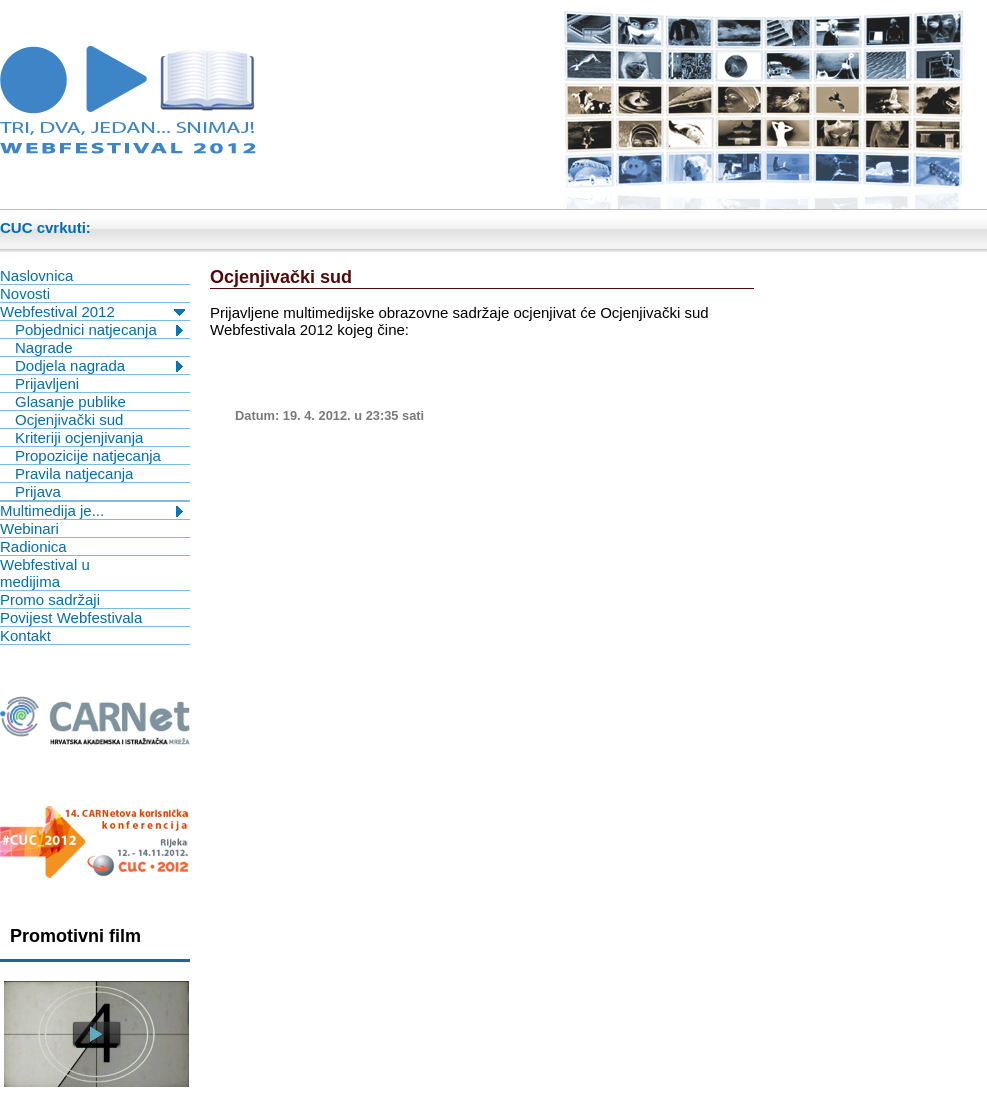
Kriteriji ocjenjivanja (79, 437)
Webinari (29, 528)
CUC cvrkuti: (45, 227)
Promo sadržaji (50, 599)
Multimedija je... (52, 510)
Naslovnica (36, 275)
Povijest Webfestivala (71, 617)
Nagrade (44, 347)
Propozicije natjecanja (88, 455)
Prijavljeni (47, 383)
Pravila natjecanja (74, 473)
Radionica (33, 546)
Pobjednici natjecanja (86, 329)
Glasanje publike (70, 401)
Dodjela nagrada (70, 365)
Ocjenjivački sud (69, 419)
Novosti (25, 293)
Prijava (38, 491)
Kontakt (25, 635)
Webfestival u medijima (45, 573)
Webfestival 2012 (57, 311)
